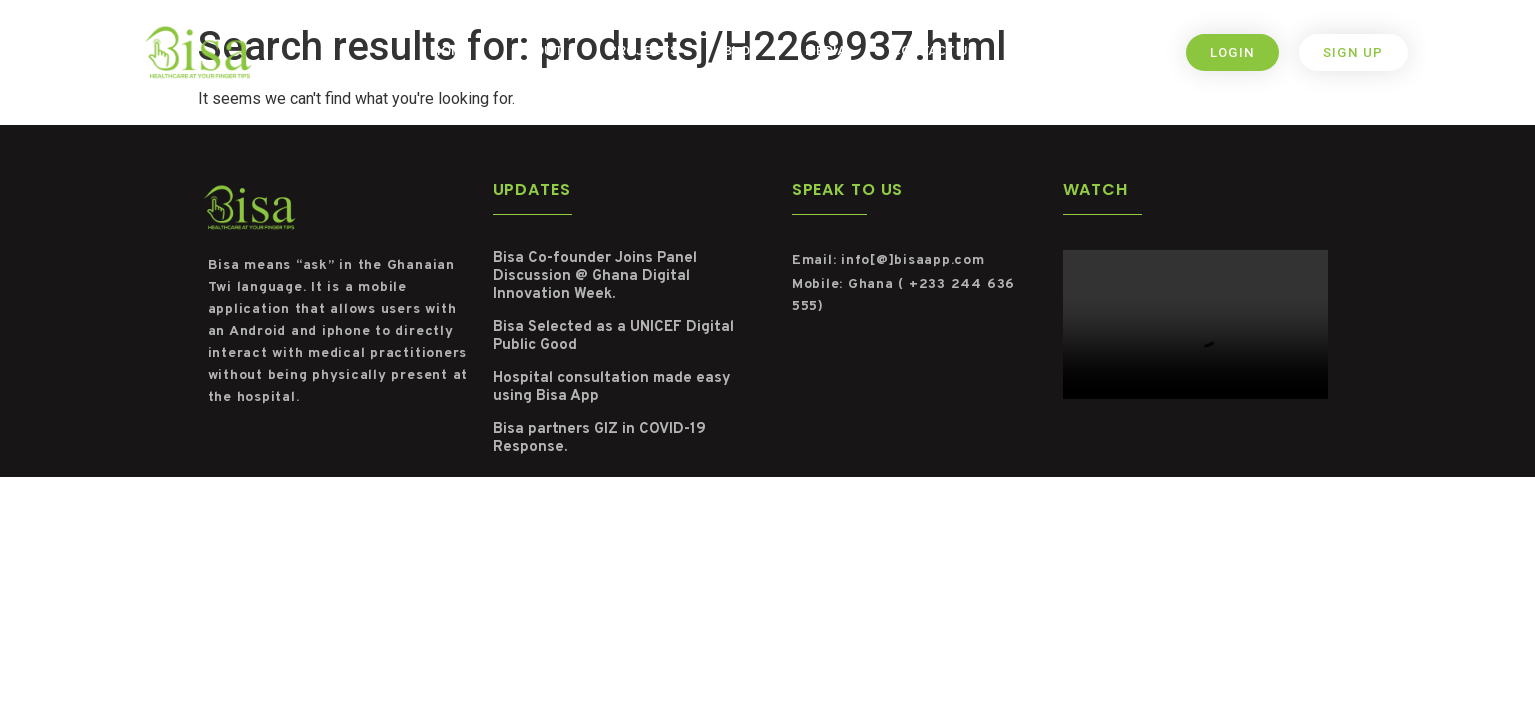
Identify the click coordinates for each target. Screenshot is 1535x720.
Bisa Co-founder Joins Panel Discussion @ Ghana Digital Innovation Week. (595, 276)
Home (450, 51)
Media (826, 51)
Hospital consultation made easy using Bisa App (612, 387)
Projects (643, 51)
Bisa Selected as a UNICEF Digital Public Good (613, 336)
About (539, 51)
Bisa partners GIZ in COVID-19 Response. (599, 438)
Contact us (934, 51)
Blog (741, 51)
